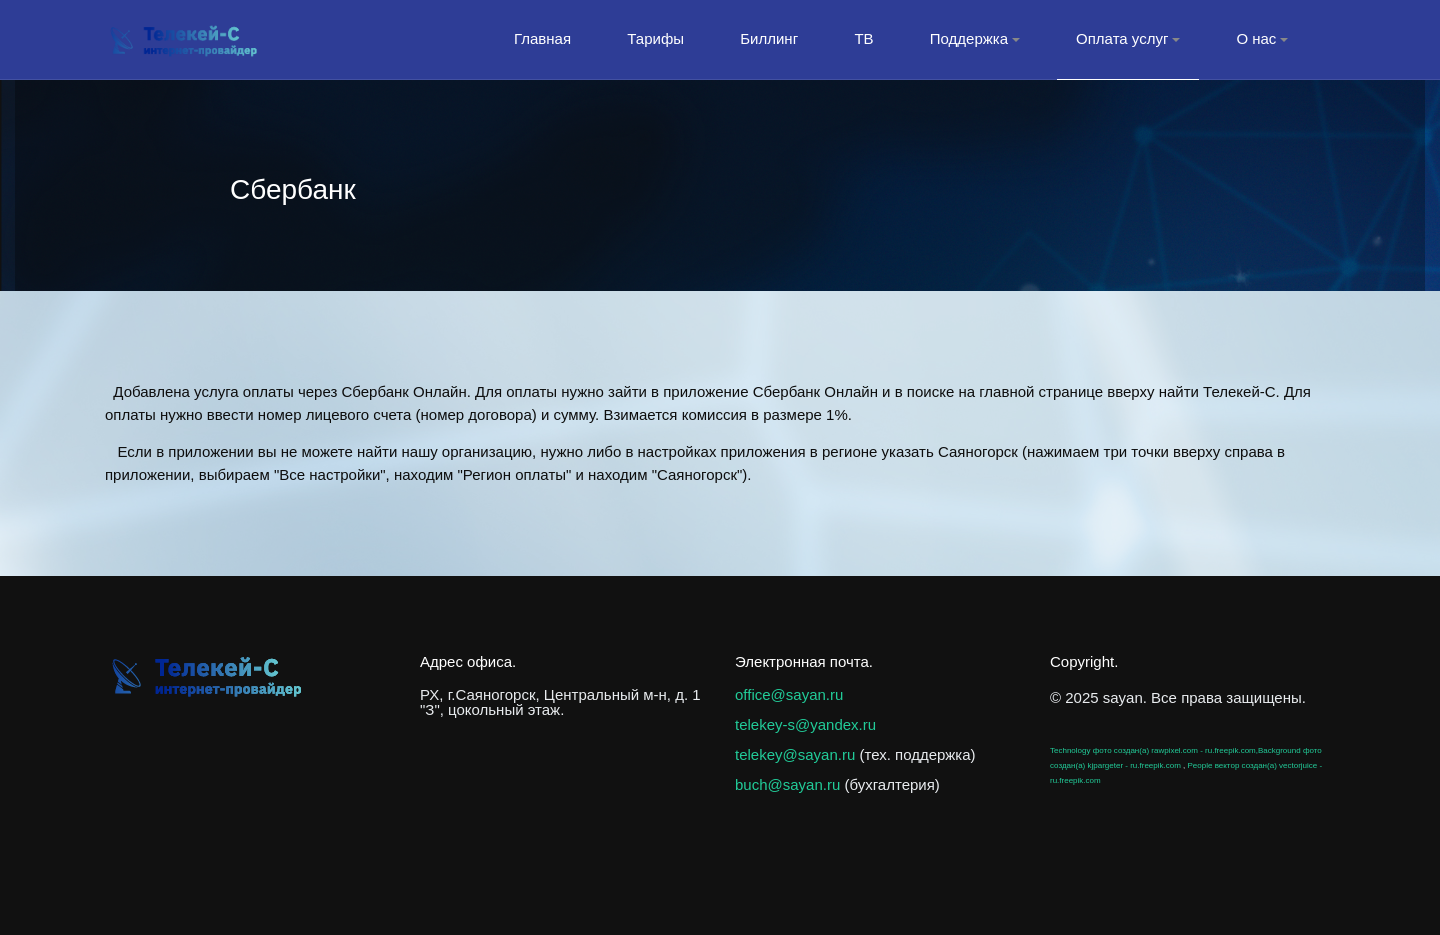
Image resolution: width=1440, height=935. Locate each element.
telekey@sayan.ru (795, 754)
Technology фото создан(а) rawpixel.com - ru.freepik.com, (1154, 750)
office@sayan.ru (789, 694)
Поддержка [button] (975, 38)
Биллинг (769, 38)
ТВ (863, 38)
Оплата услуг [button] (1128, 38)
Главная (542, 38)
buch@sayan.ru (787, 784)
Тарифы (655, 38)
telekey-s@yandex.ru (805, 724)
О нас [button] (1262, 38)
